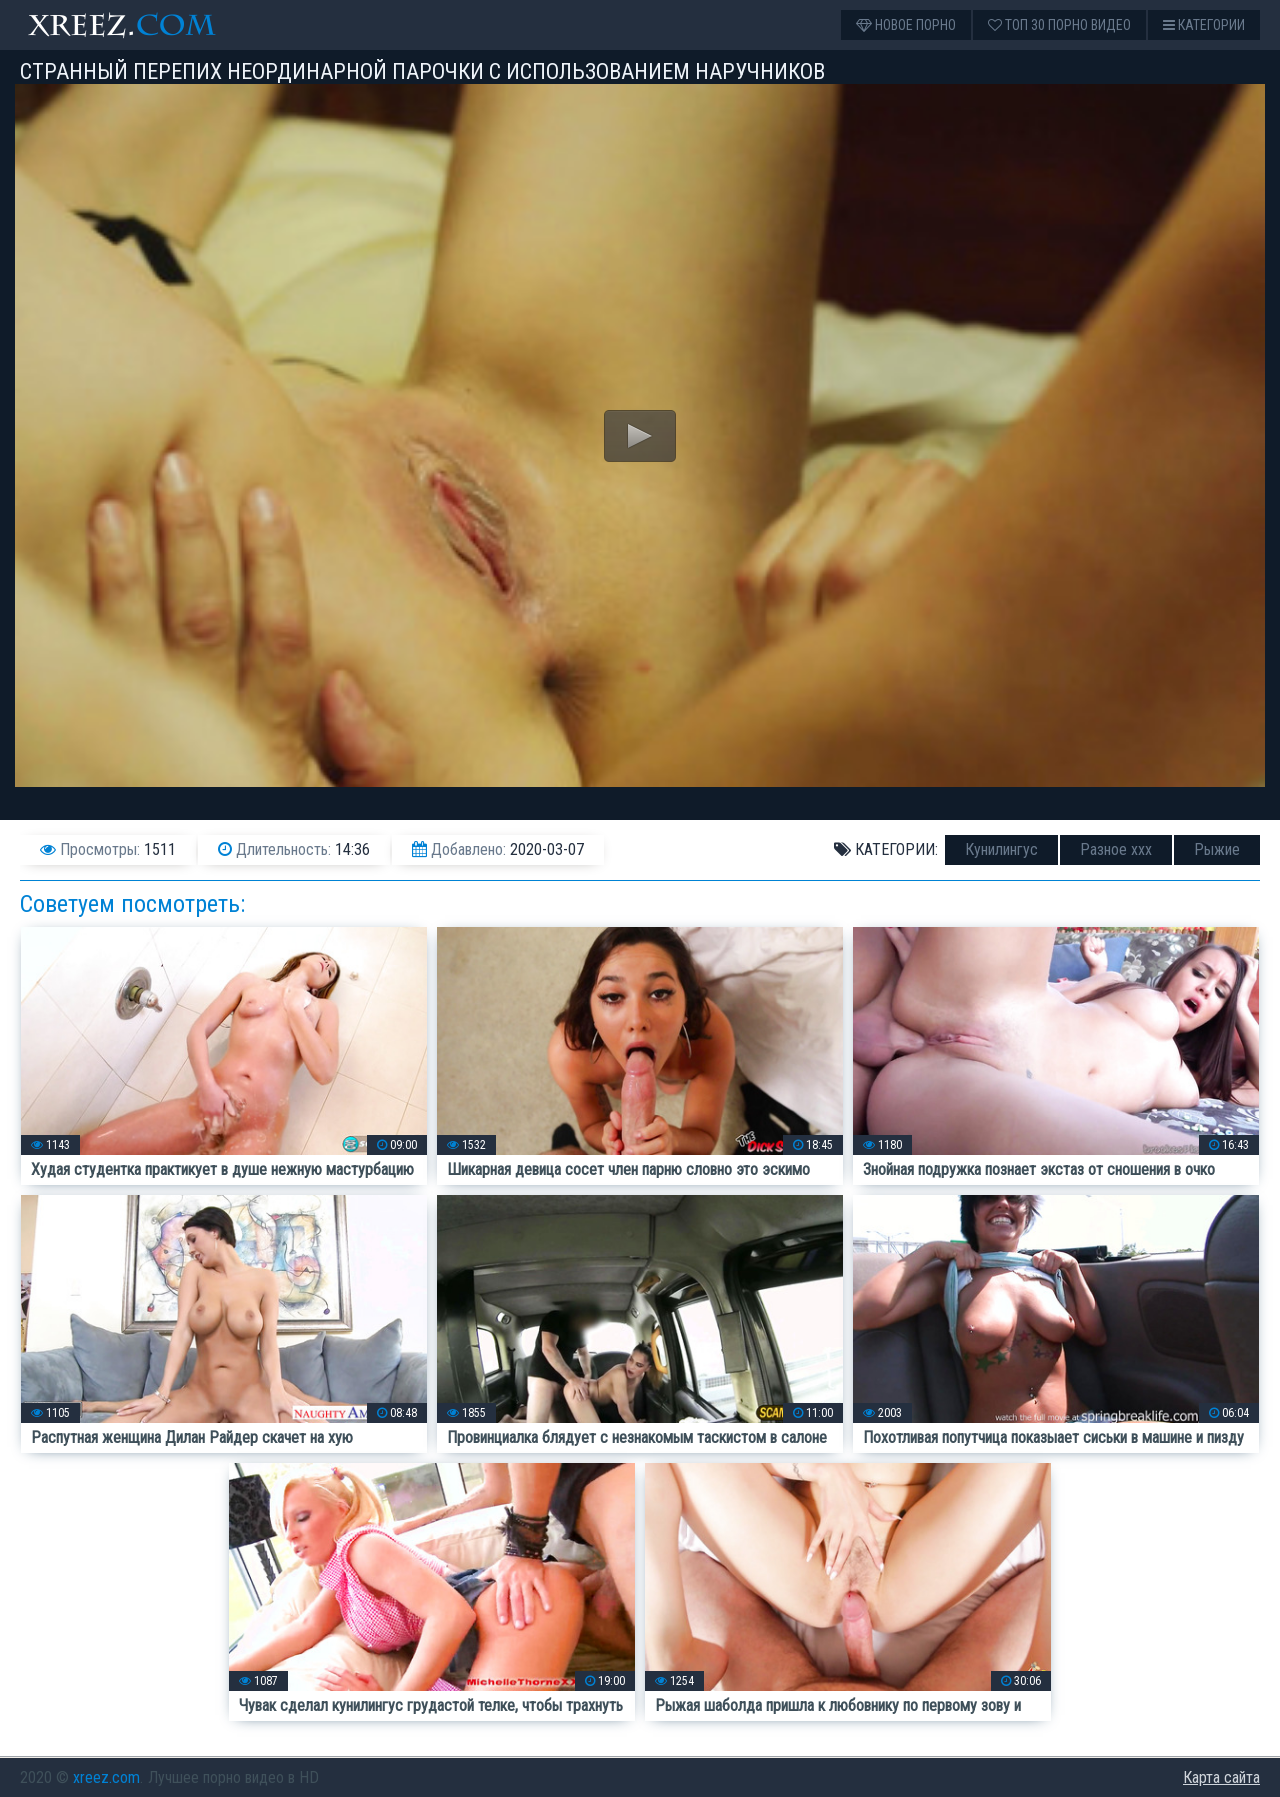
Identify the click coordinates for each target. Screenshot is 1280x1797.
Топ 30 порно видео (1059, 25)
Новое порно (906, 25)
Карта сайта (1221, 1777)
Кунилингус (1001, 849)
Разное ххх (1116, 849)
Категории (1204, 25)
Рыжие (1217, 849)
